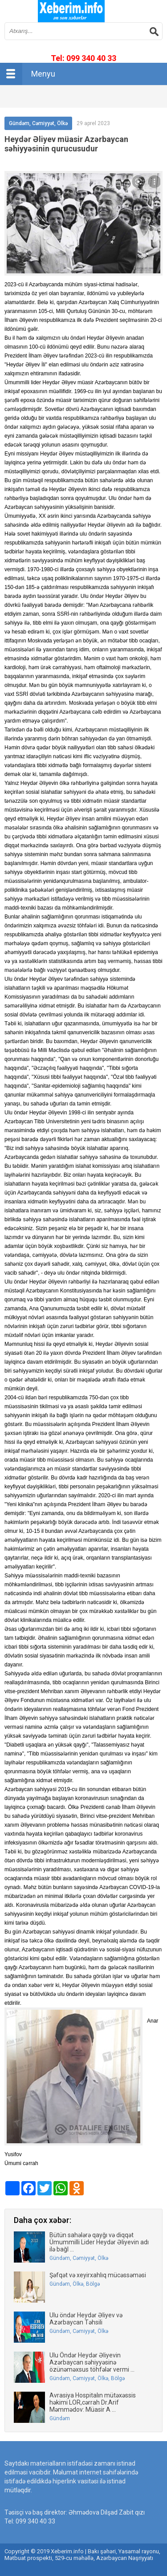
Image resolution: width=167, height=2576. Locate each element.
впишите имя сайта (71, 11)
